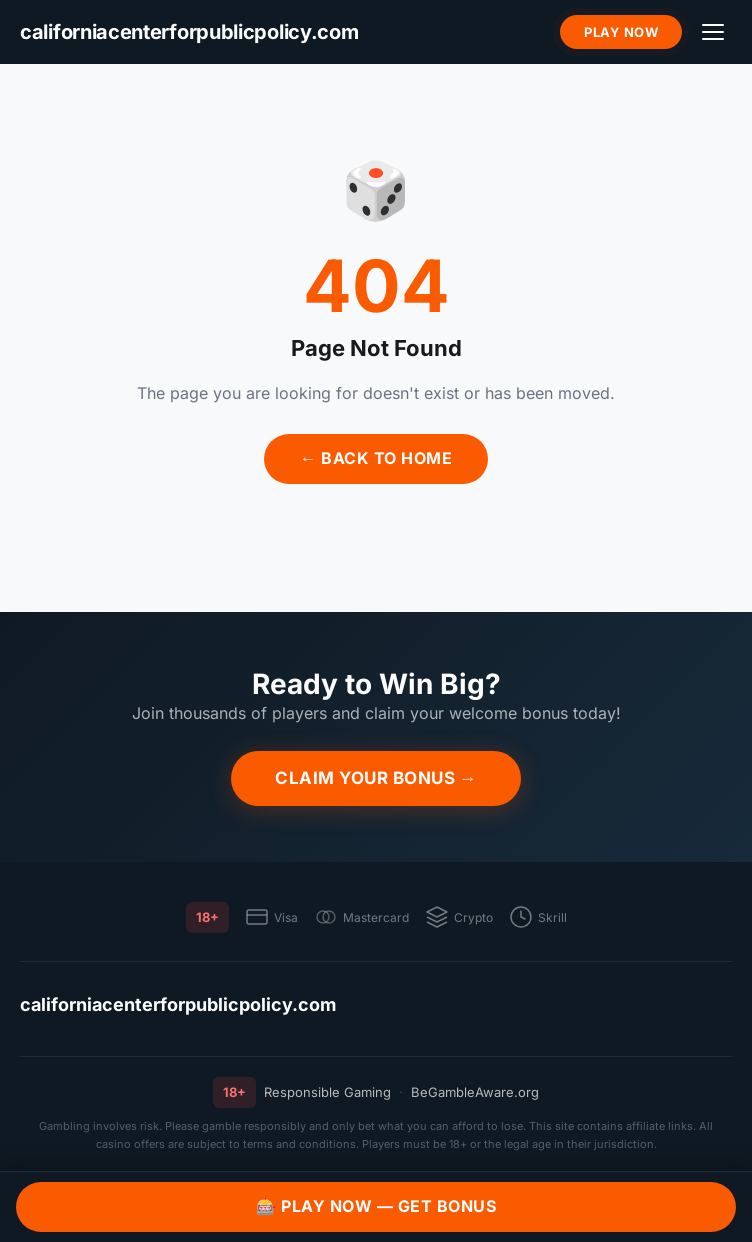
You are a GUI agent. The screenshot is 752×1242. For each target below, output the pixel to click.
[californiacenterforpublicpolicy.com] (189, 32)
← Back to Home (376, 458)
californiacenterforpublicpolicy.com (178, 1004)
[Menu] (713, 32)
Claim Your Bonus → (376, 778)
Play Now (621, 32)
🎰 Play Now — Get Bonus (376, 1206)
